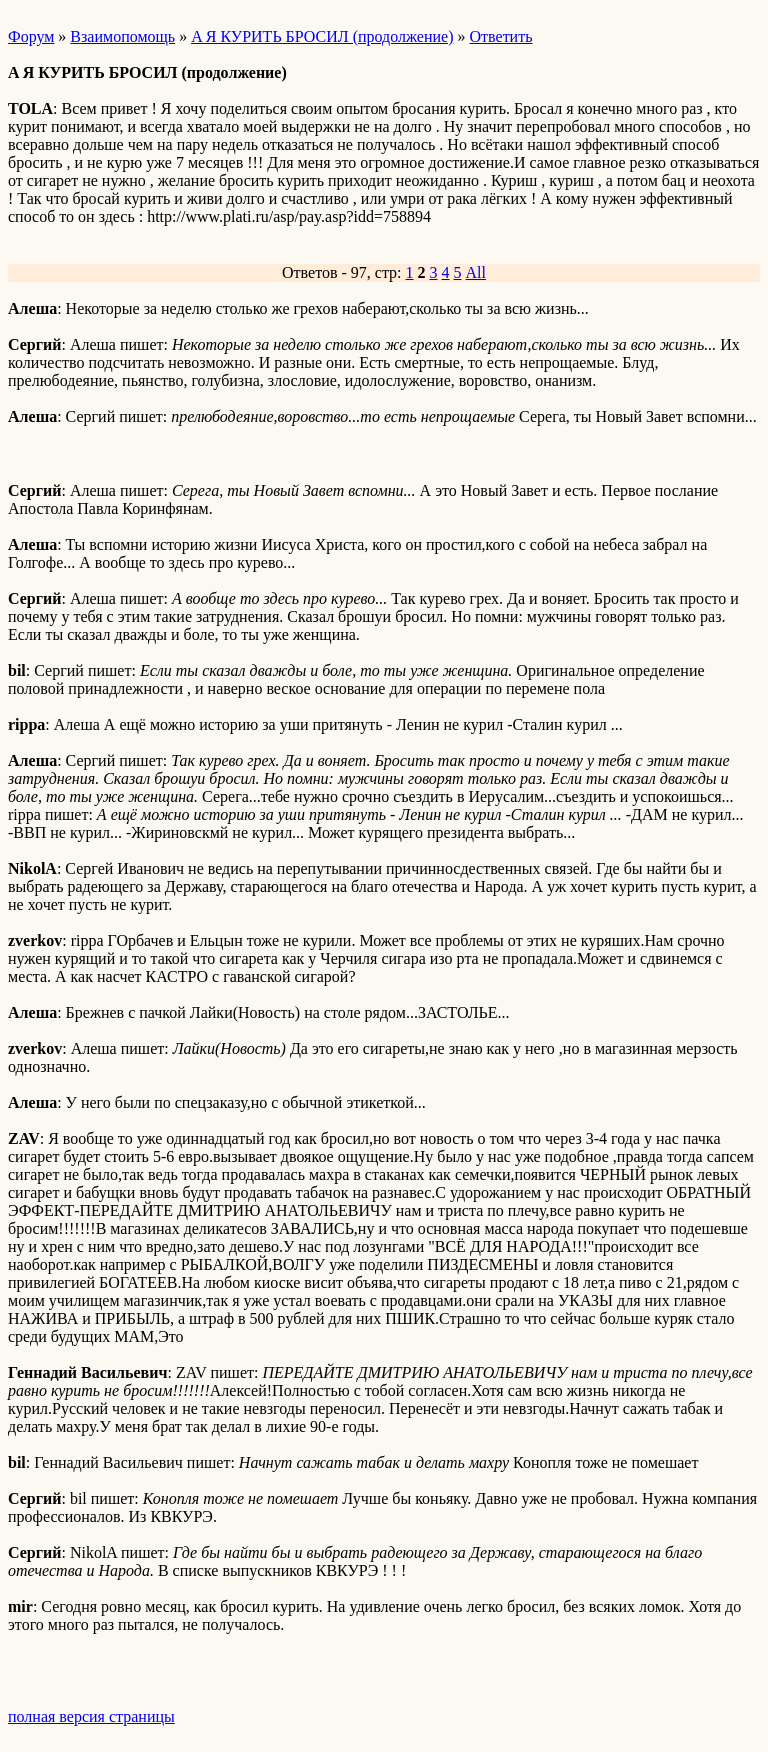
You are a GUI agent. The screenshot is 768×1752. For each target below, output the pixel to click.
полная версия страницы (91, 1716)
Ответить (501, 36)
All (476, 272)
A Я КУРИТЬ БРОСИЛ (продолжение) (322, 36)
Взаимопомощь (122, 36)
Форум (31, 36)
